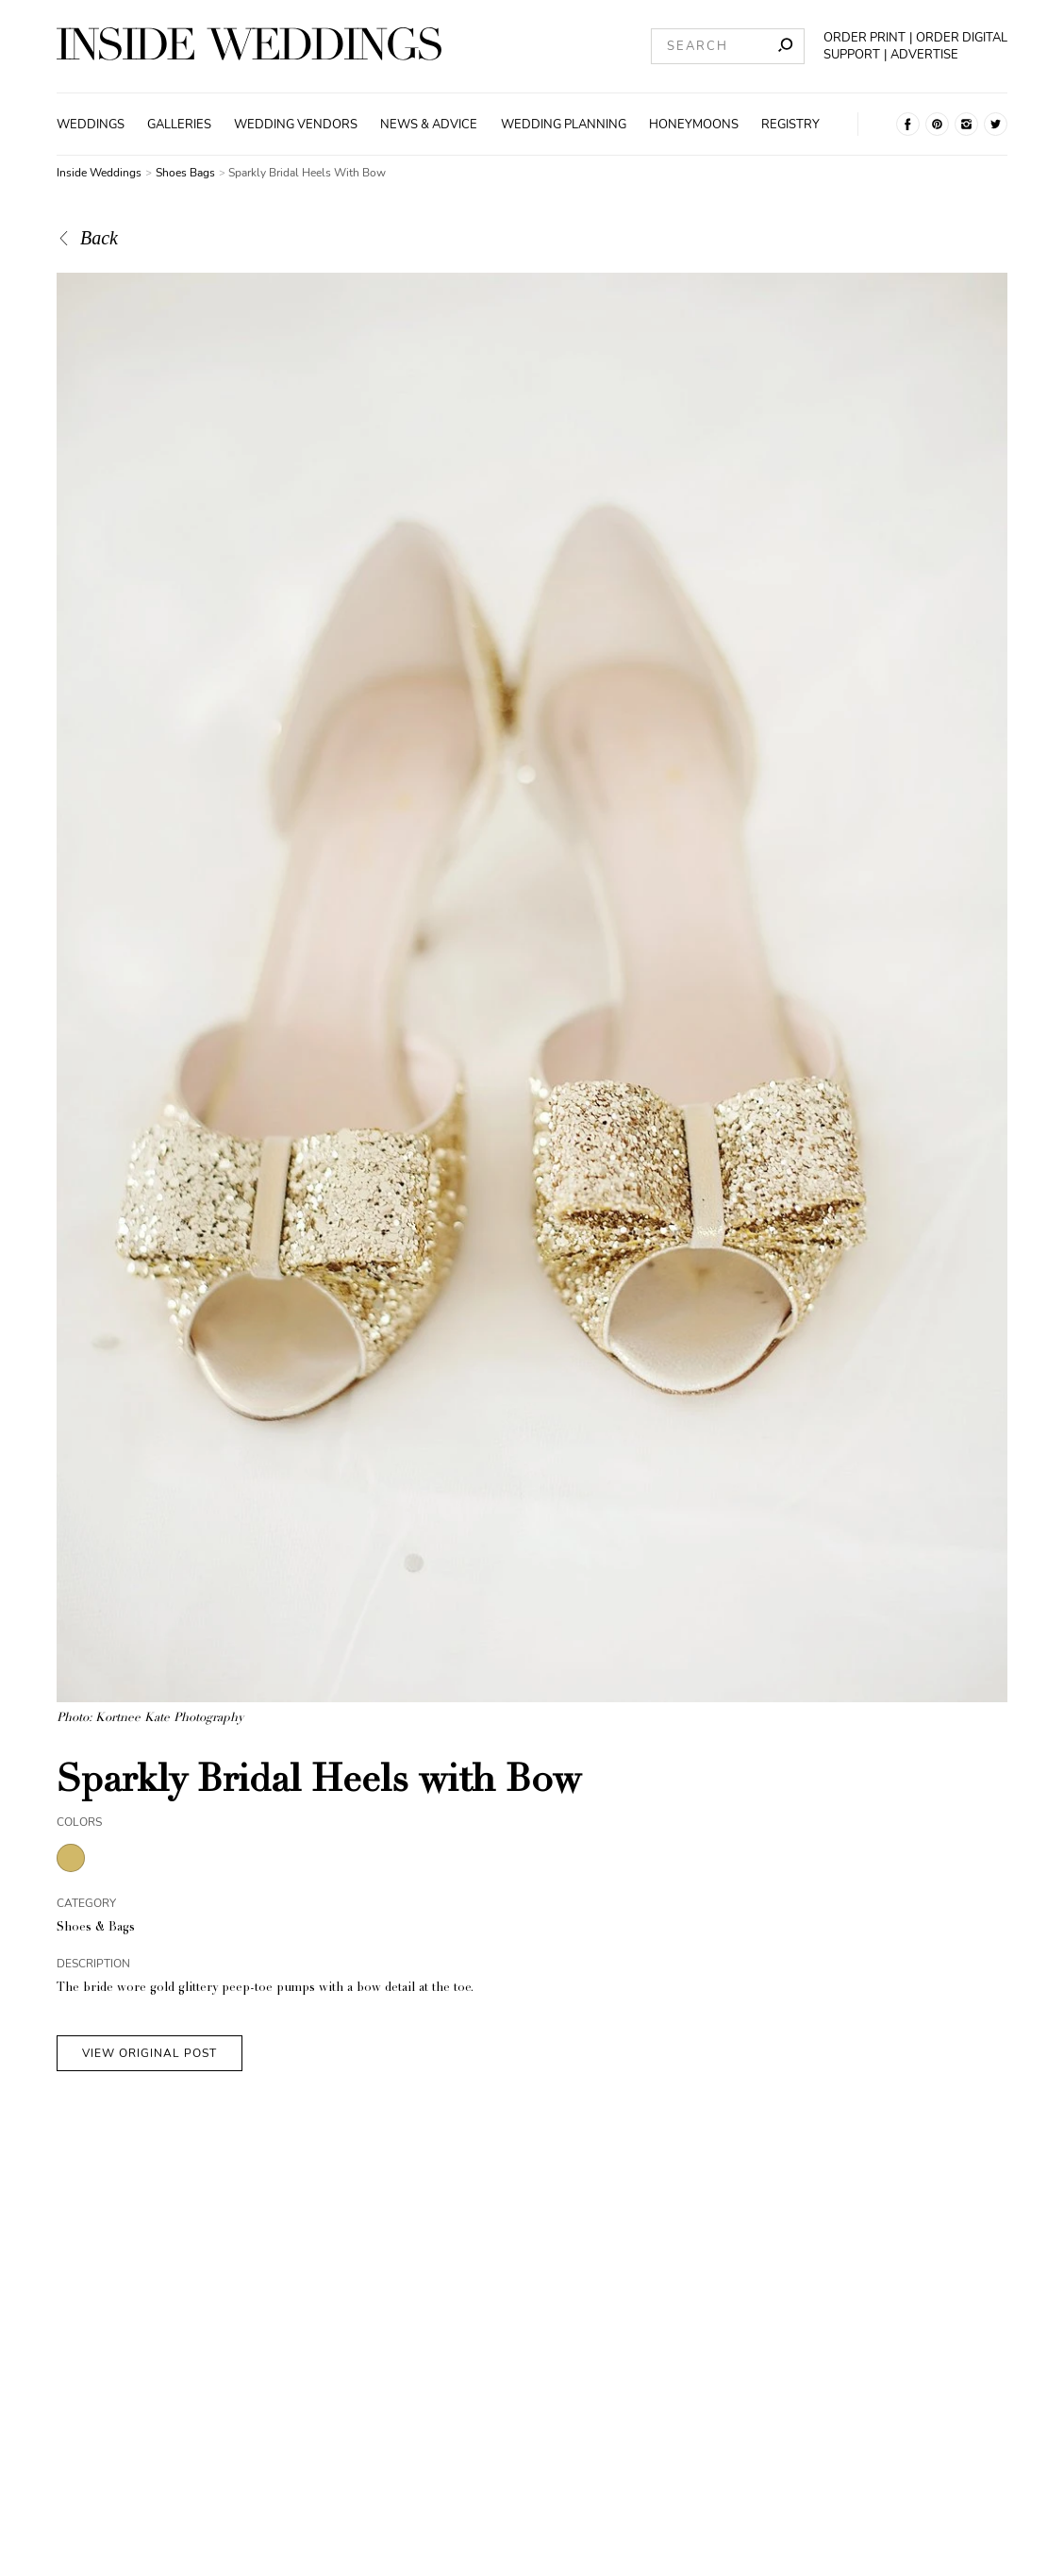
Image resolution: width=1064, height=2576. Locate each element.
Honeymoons (694, 124)
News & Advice (428, 124)
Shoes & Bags (96, 1928)
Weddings (91, 124)
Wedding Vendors (295, 124)
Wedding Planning (563, 124)
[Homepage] (249, 46)
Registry (790, 124)
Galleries (179, 124)
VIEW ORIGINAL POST (149, 2053)
